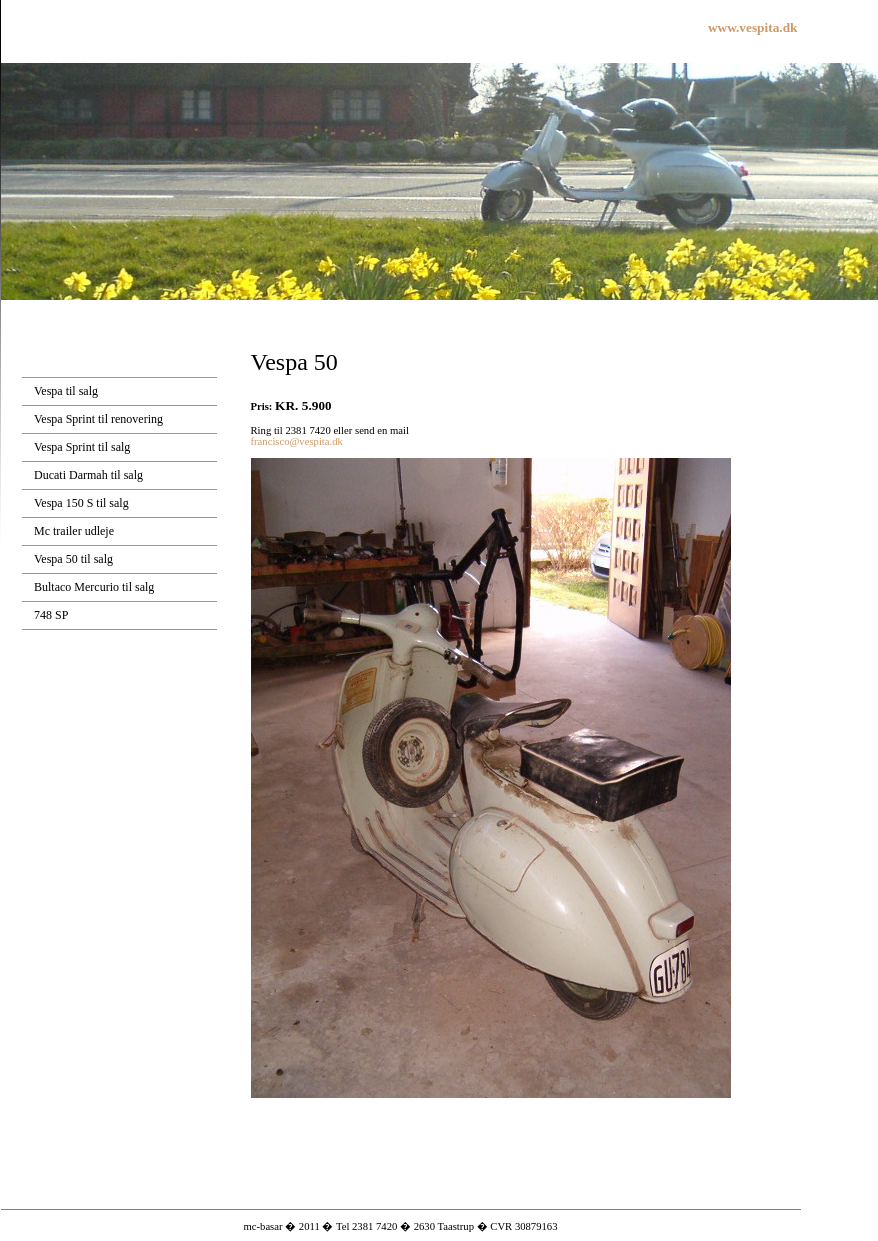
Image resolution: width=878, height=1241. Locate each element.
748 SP (51, 615)
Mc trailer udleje (74, 531)
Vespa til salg (66, 391)
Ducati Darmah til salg (88, 475)
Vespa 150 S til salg (81, 503)
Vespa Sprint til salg (82, 447)
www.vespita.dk (753, 27)
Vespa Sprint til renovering (98, 419)
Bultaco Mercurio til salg (94, 587)
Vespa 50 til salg (73, 559)
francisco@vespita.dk (297, 441)
